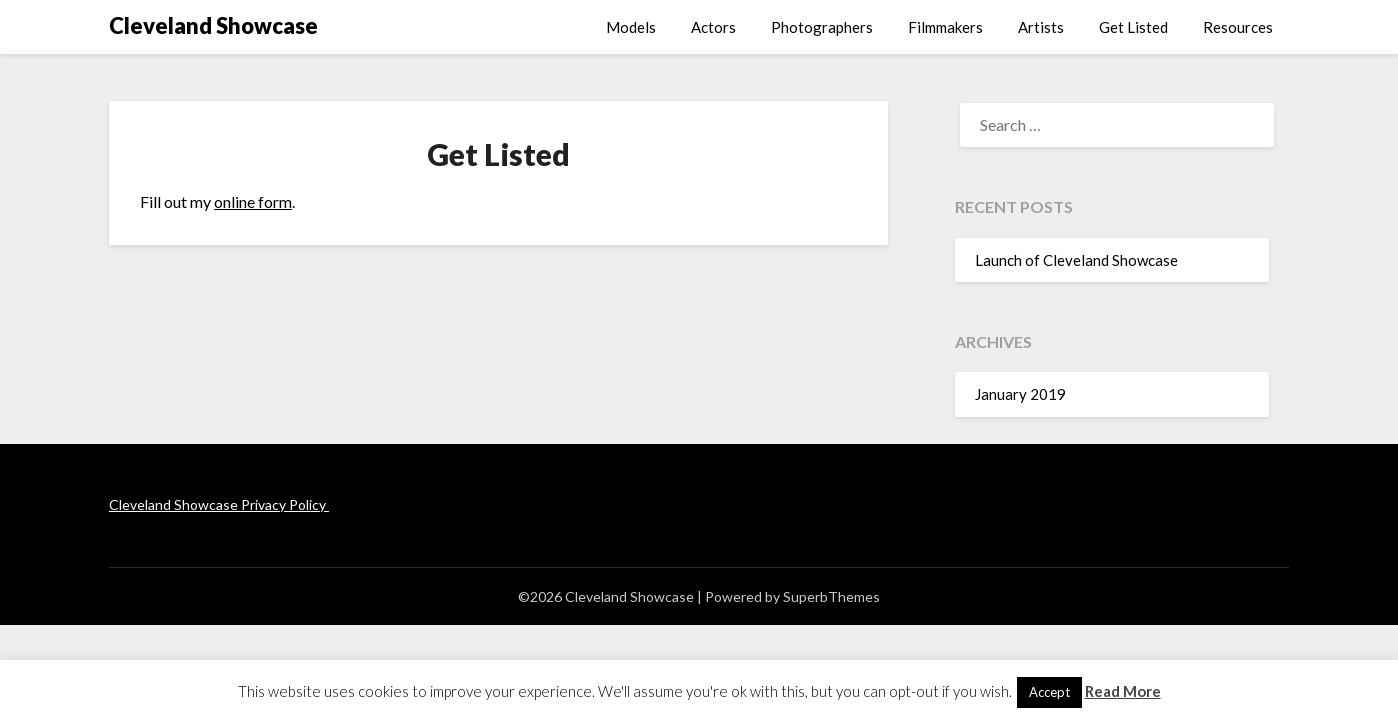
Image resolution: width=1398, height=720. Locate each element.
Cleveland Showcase (213, 25)
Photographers (822, 27)
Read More (1123, 691)
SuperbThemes (831, 596)
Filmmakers (945, 27)
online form (253, 201)
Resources (1238, 27)
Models (631, 27)
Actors (713, 27)
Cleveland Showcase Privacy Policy (219, 504)
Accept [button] (1049, 692)
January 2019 (1020, 394)
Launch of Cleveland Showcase (1076, 260)
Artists (1041, 27)
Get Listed (1133, 27)
